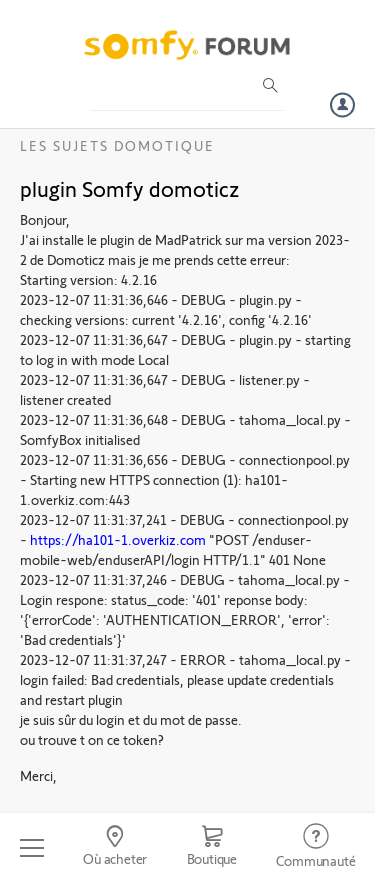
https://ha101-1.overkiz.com (118, 539)
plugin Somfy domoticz (130, 188)
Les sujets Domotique (117, 145)
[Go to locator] (114, 848)
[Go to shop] (212, 848)
